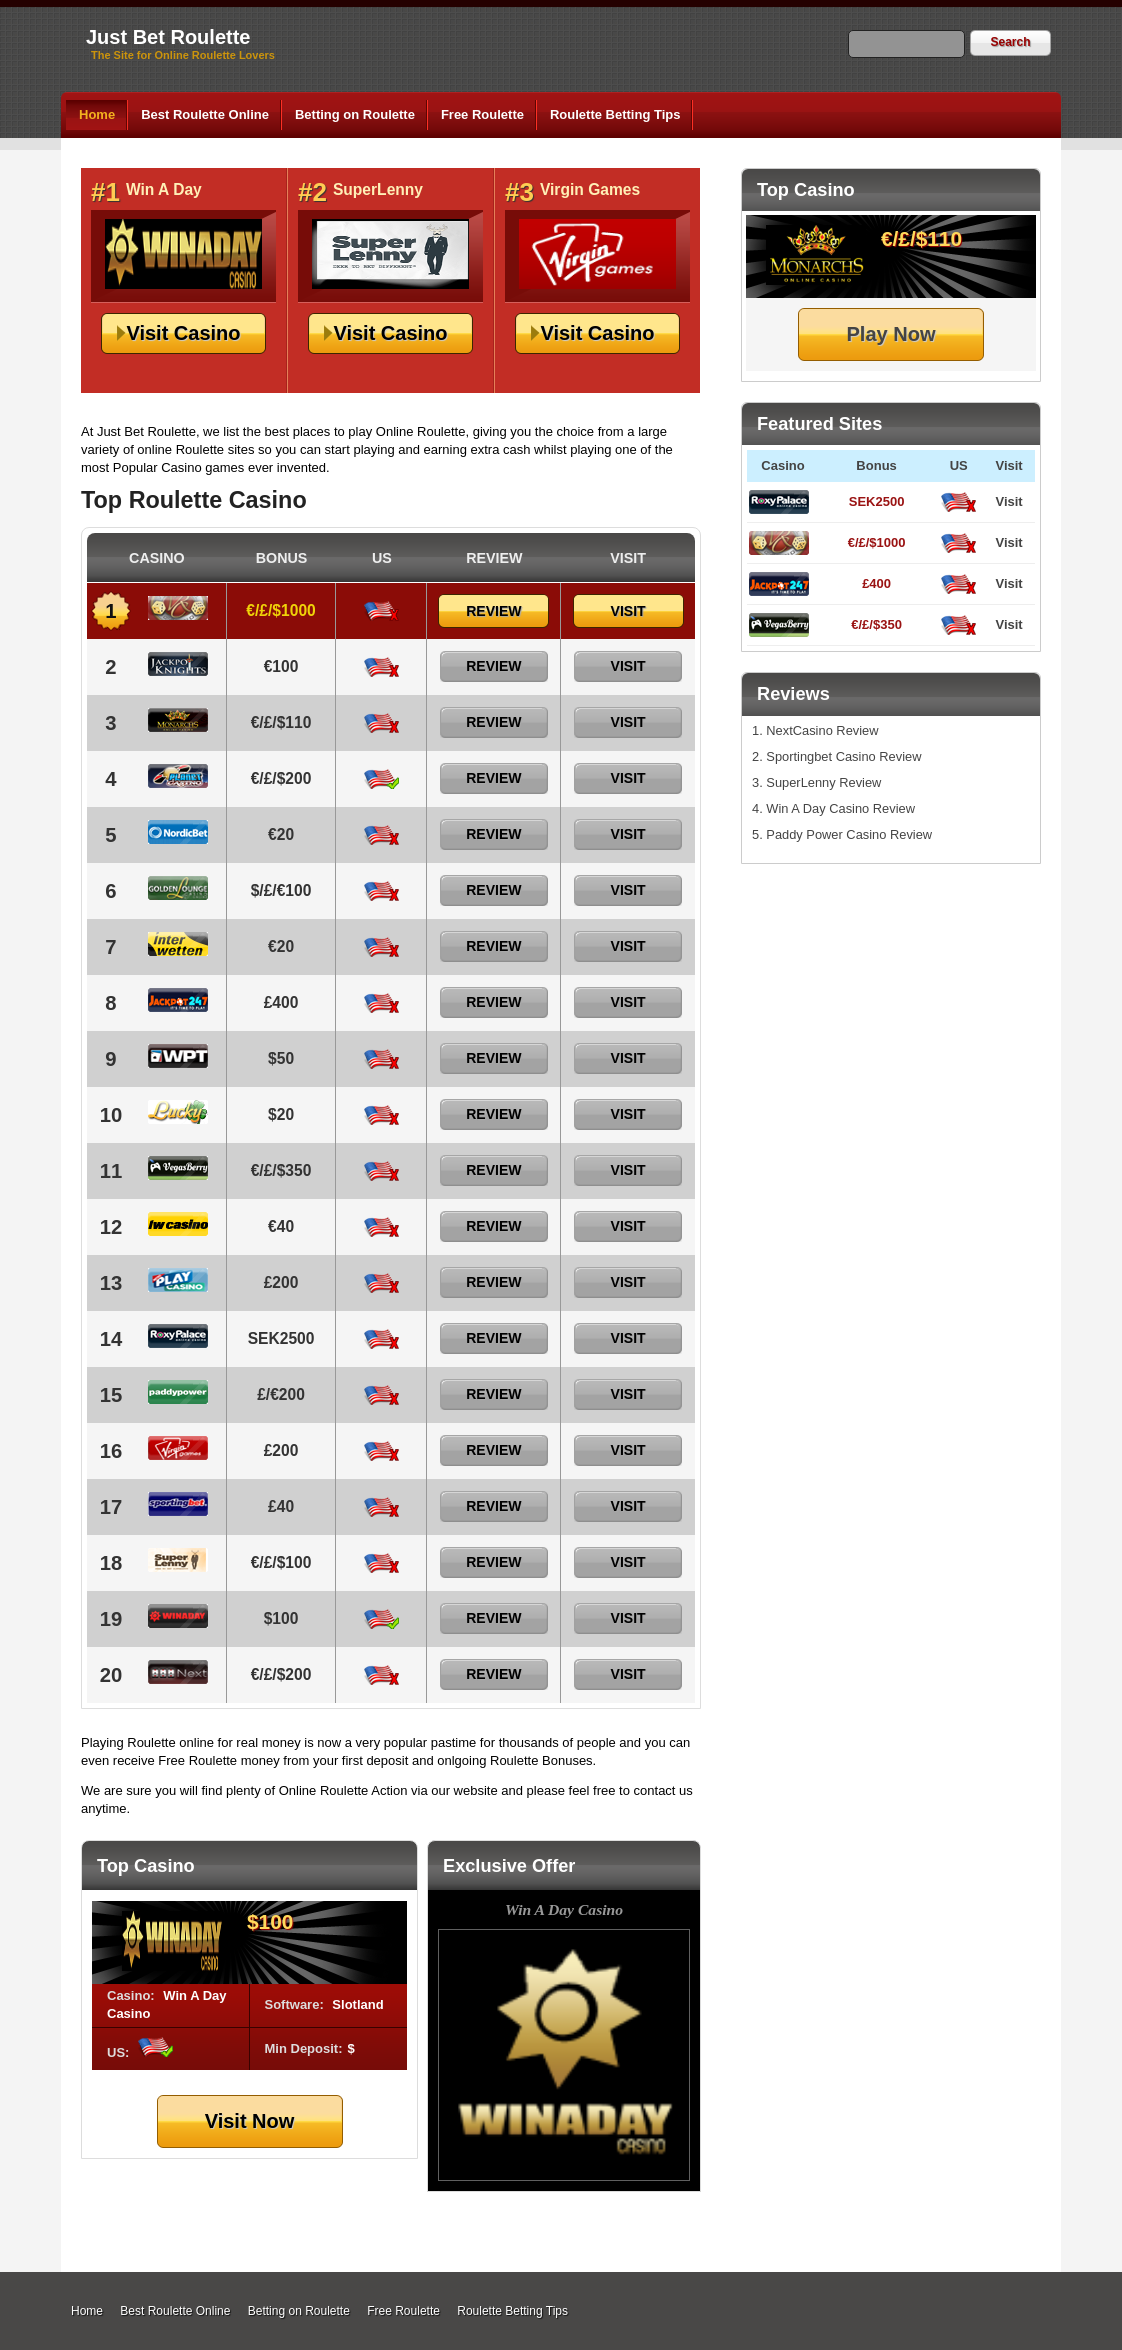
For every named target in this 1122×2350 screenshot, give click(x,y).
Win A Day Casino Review (840, 808)
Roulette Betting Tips (615, 114)
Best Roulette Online (205, 114)
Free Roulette (482, 114)
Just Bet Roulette (168, 37)
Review (493, 611)
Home (97, 114)
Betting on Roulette (355, 114)
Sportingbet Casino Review (843, 756)
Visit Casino (183, 333)
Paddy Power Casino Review (849, 834)
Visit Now (250, 2121)
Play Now (891, 334)
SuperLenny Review (823, 782)
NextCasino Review (822, 730)
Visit (1008, 501)
